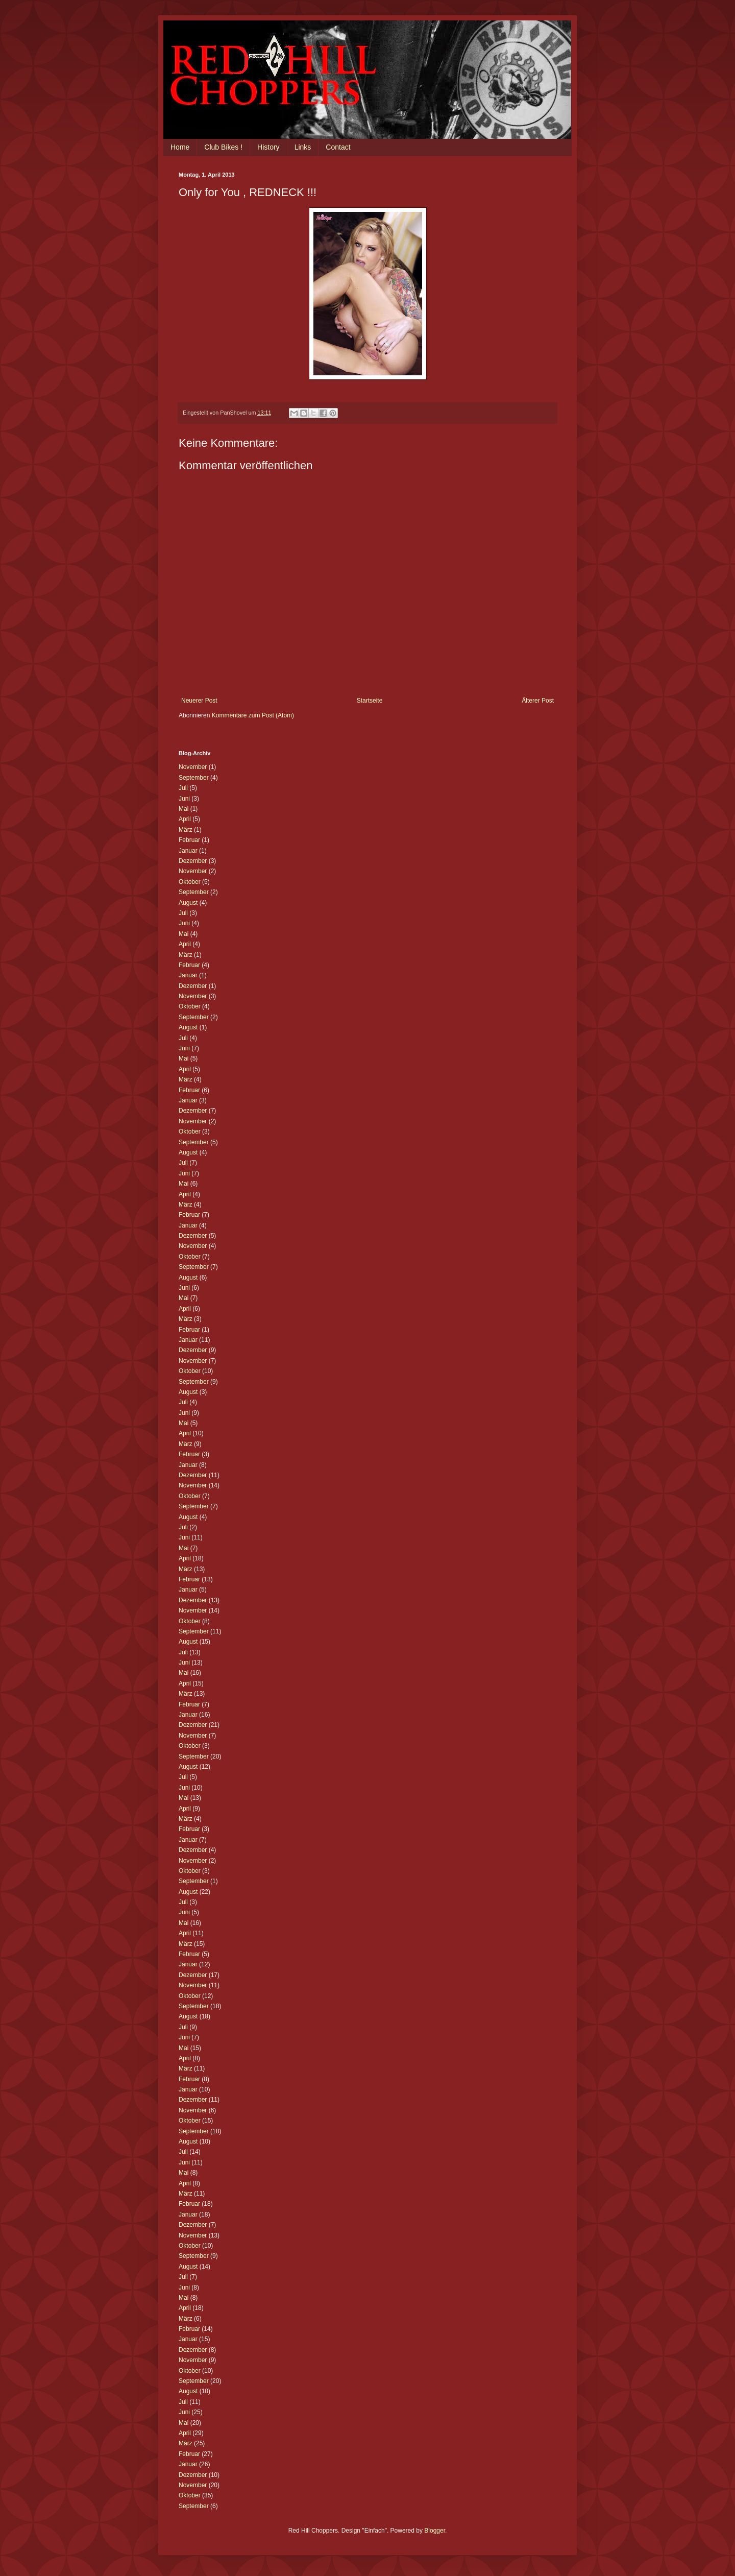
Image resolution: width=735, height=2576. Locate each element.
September (194, 777)
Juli (183, 787)
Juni (184, 798)
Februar (189, 840)
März (185, 829)
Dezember (193, 860)
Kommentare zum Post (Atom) (253, 715)
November (193, 767)
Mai (183, 808)
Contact (338, 147)
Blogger (434, 2530)
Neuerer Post (199, 700)
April (185, 819)
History (268, 147)
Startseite (370, 700)
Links (303, 147)
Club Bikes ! (223, 147)
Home (179, 147)
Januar (188, 850)
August (188, 902)
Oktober (190, 881)
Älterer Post (538, 700)
